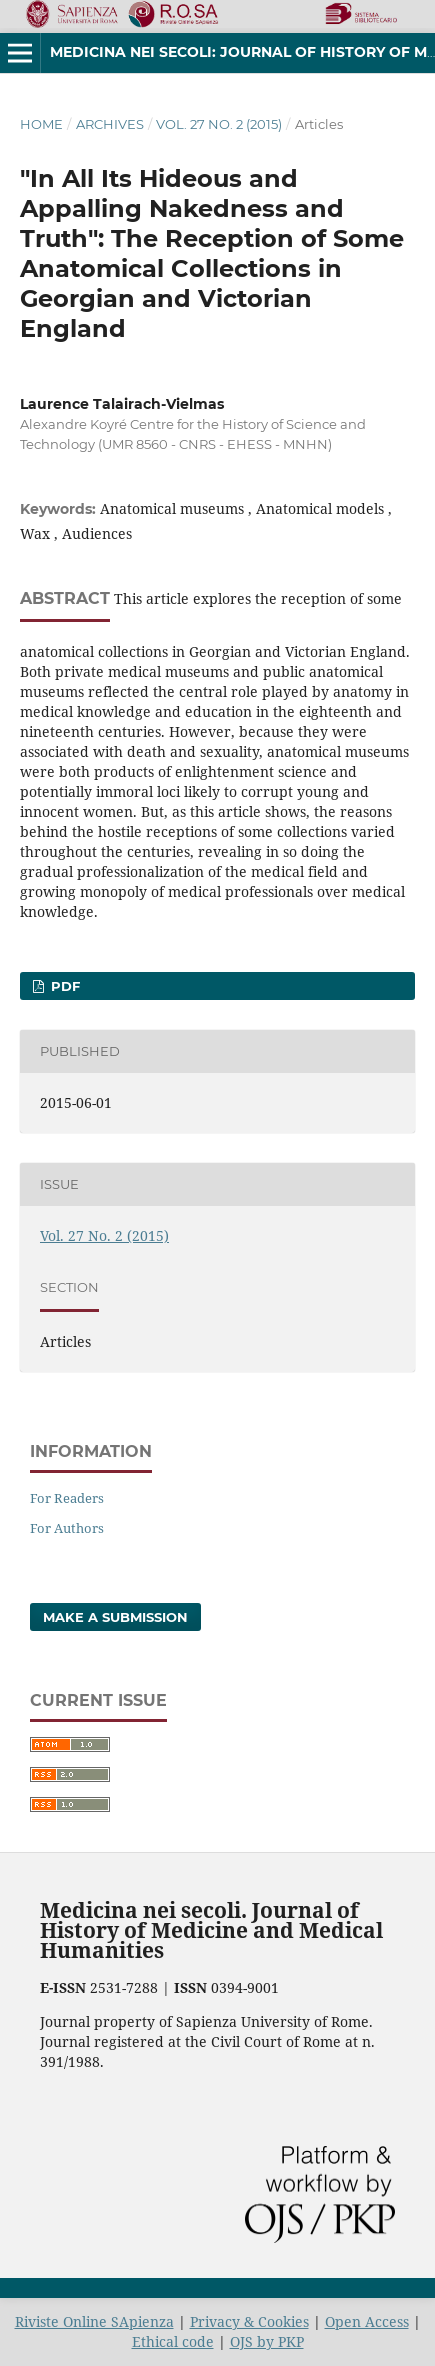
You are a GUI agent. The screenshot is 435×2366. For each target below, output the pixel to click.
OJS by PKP (267, 2341)
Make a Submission (115, 1617)
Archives (110, 124)
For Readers (67, 1498)
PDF (63, 986)
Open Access (367, 2321)
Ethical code (173, 2341)
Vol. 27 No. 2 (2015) (219, 124)
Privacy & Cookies (249, 2321)
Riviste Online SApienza (94, 2321)
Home (41, 124)
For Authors (67, 1528)
